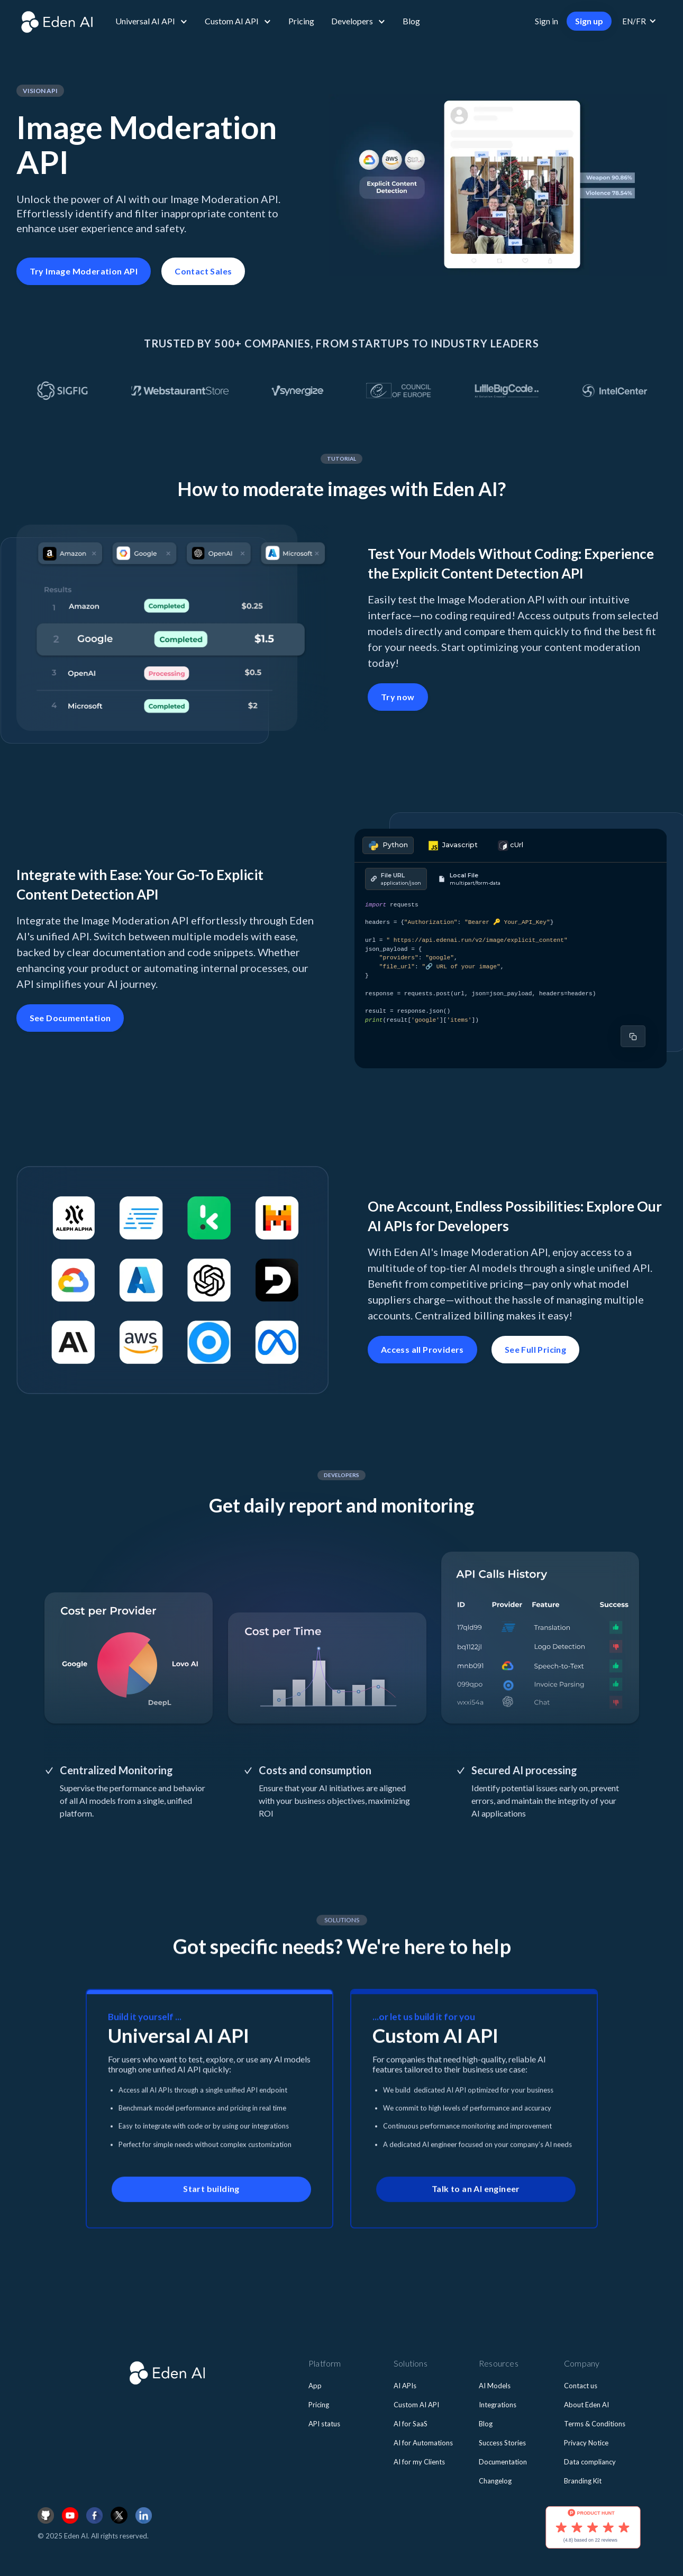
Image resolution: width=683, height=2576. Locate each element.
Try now (398, 697)
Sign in (546, 21)
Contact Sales (203, 271)
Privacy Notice (586, 2443)
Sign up (589, 21)
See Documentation (70, 1018)
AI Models (495, 2385)
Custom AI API (416, 2404)
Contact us (580, 2385)
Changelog (495, 2481)
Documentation (503, 2462)
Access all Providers (422, 1349)
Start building (211, 2199)
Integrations (497, 2404)
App (315, 2385)
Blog (411, 21)
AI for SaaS (410, 2423)
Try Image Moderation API (84, 271)
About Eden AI (586, 2404)
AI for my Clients (419, 2462)
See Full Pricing (535, 1349)
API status (324, 2423)
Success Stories (502, 2443)
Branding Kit (583, 2481)
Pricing (301, 21)
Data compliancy (590, 2462)
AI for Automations (423, 2443)
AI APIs (405, 2385)
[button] (151, 21)
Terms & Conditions (594, 2423)
